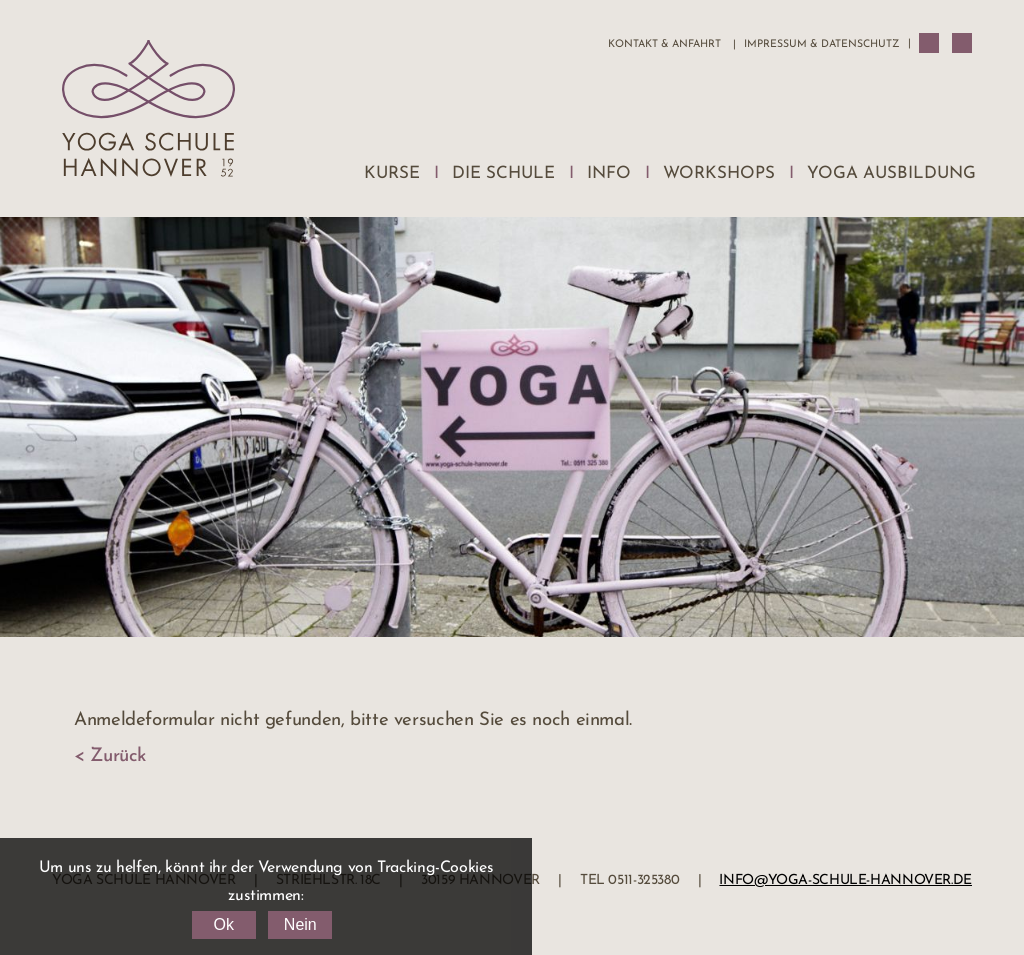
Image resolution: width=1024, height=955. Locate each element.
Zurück (118, 756)
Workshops (719, 173)
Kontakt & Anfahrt (664, 44)
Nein (300, 924)
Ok (223, 924)
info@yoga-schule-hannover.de (845, 880)
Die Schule (503, 173)
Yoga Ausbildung (891, 173)
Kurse (392, 173)
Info (609, 173)
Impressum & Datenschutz (821, 44)
